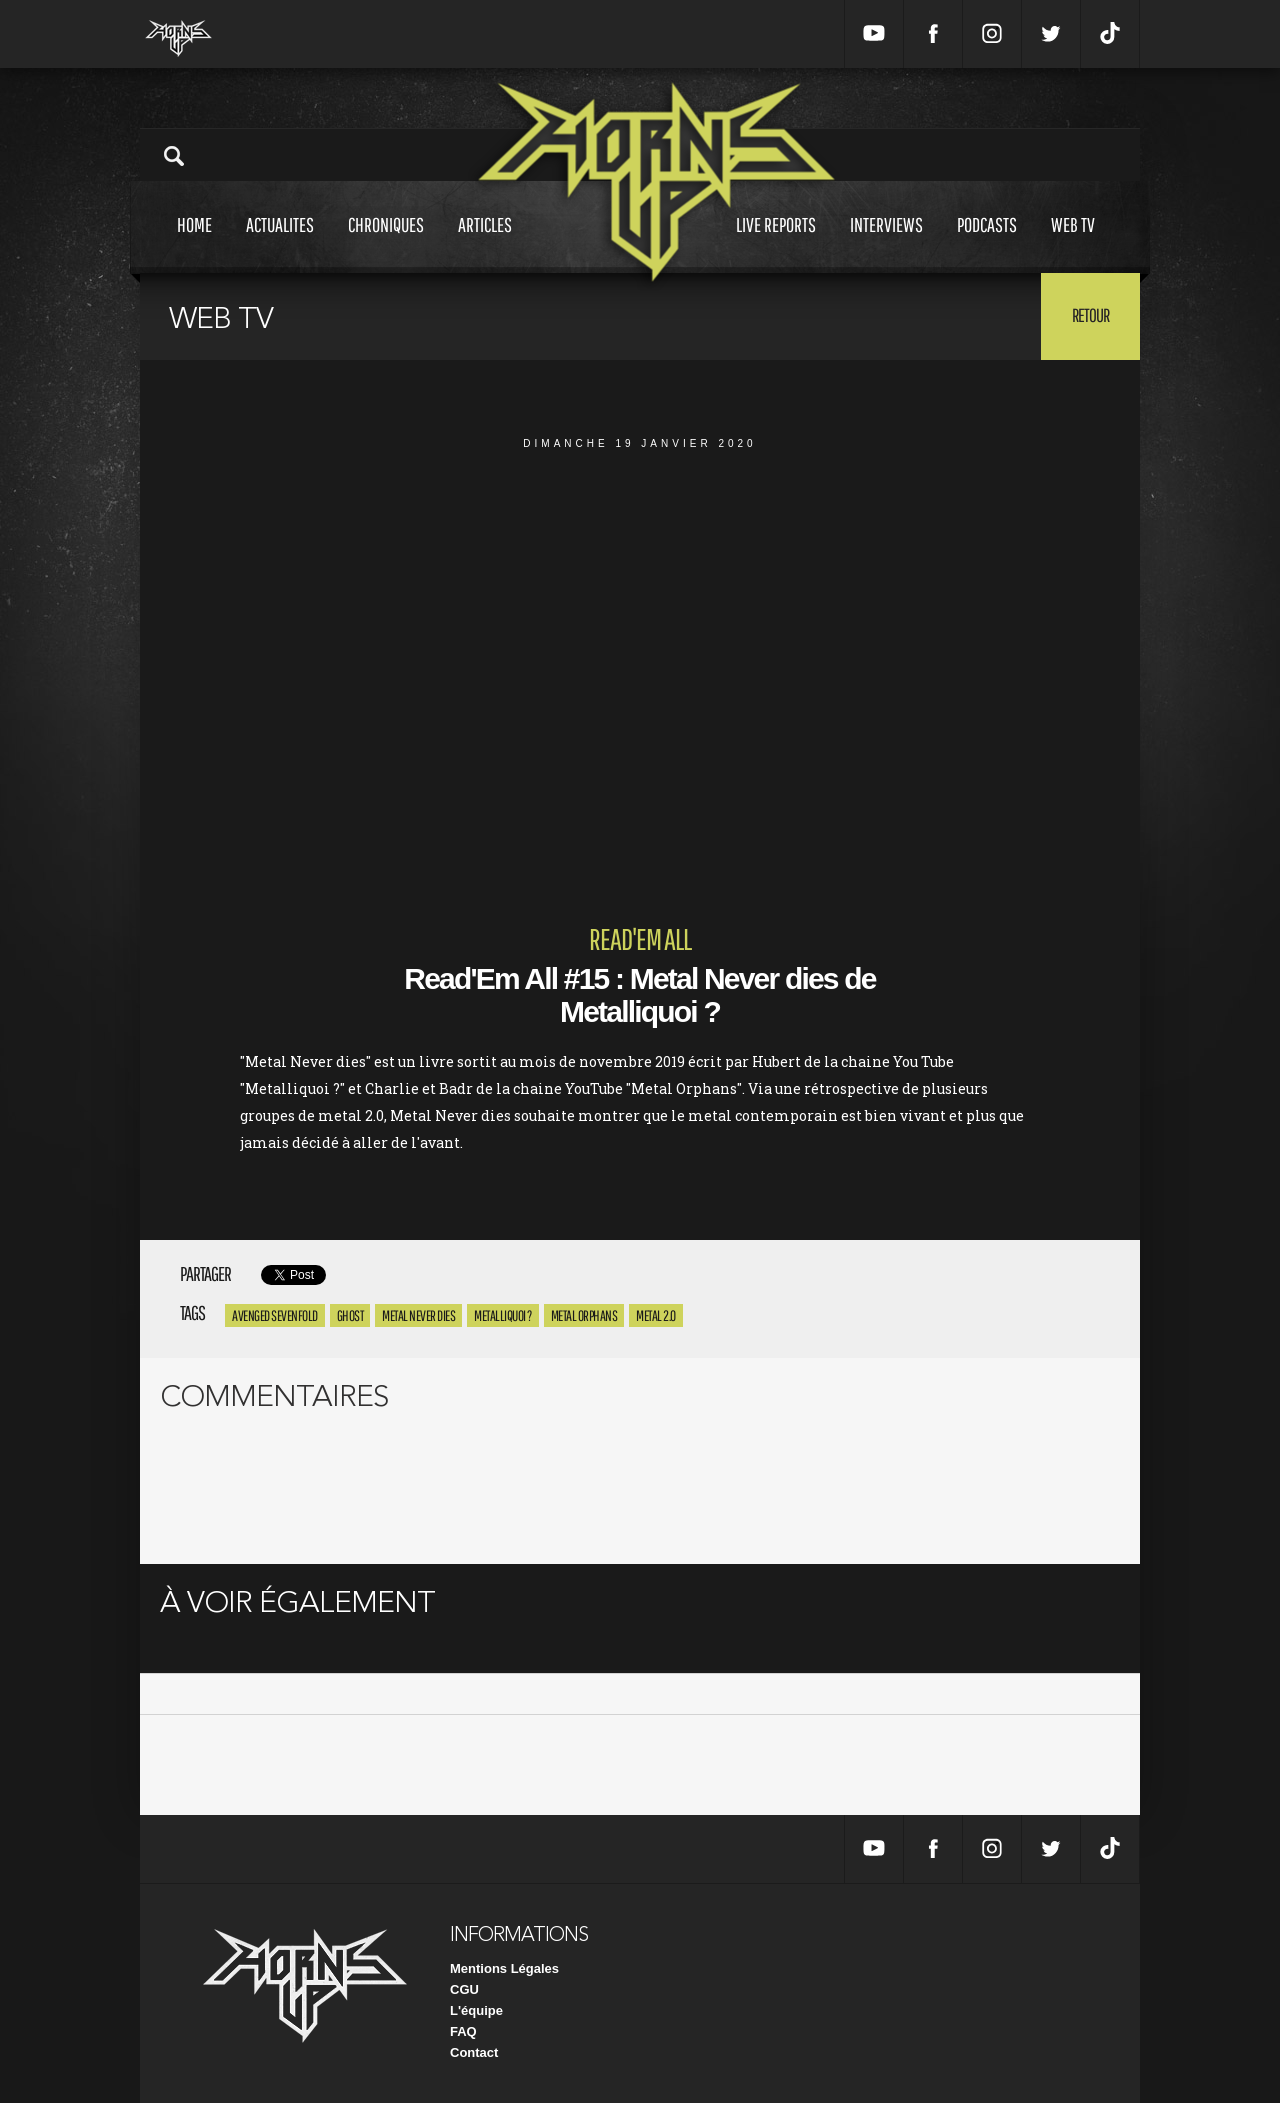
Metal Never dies (418, 1315)
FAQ (463, 2031)
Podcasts (987, 243)
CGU (464, 1989)
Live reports (776, 243)
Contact (474, 2052)
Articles (485, 243)
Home (194, 243)
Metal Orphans (584, 1315)
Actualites (280, 243)
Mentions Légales (504, 1968)
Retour (1090, 315)
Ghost (350, 1315)
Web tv (1073, 243)
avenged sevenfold (275, 1315)
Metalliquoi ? (503, 1315)
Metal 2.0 (656, 1315)
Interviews (886, 243)
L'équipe (476, 2010)
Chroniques (386, 243)
